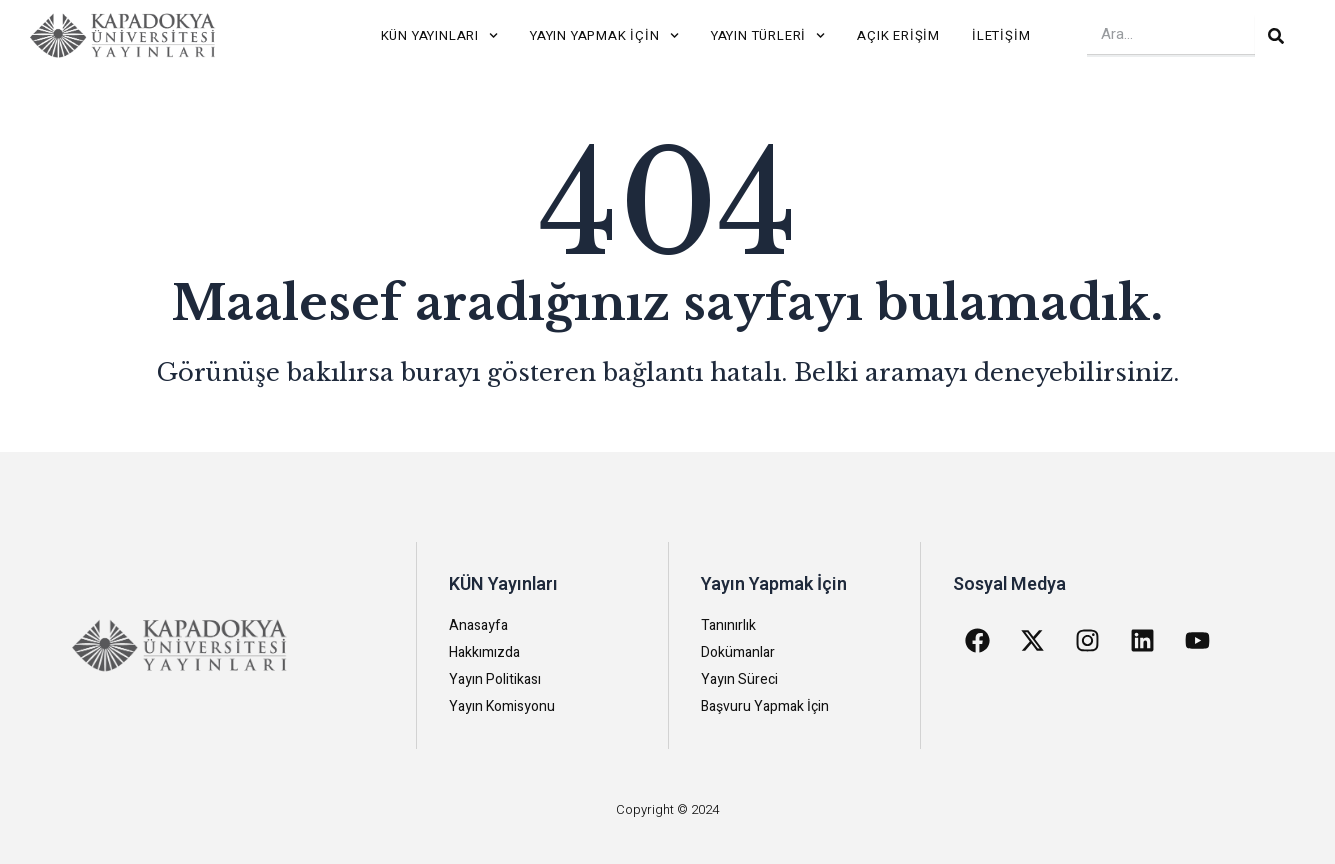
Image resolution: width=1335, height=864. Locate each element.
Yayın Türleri (768, 35)
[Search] (1276, 36)
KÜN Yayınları (440, 35)
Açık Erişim (898, 35)
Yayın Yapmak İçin (604, 35)
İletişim (1001, 35)
